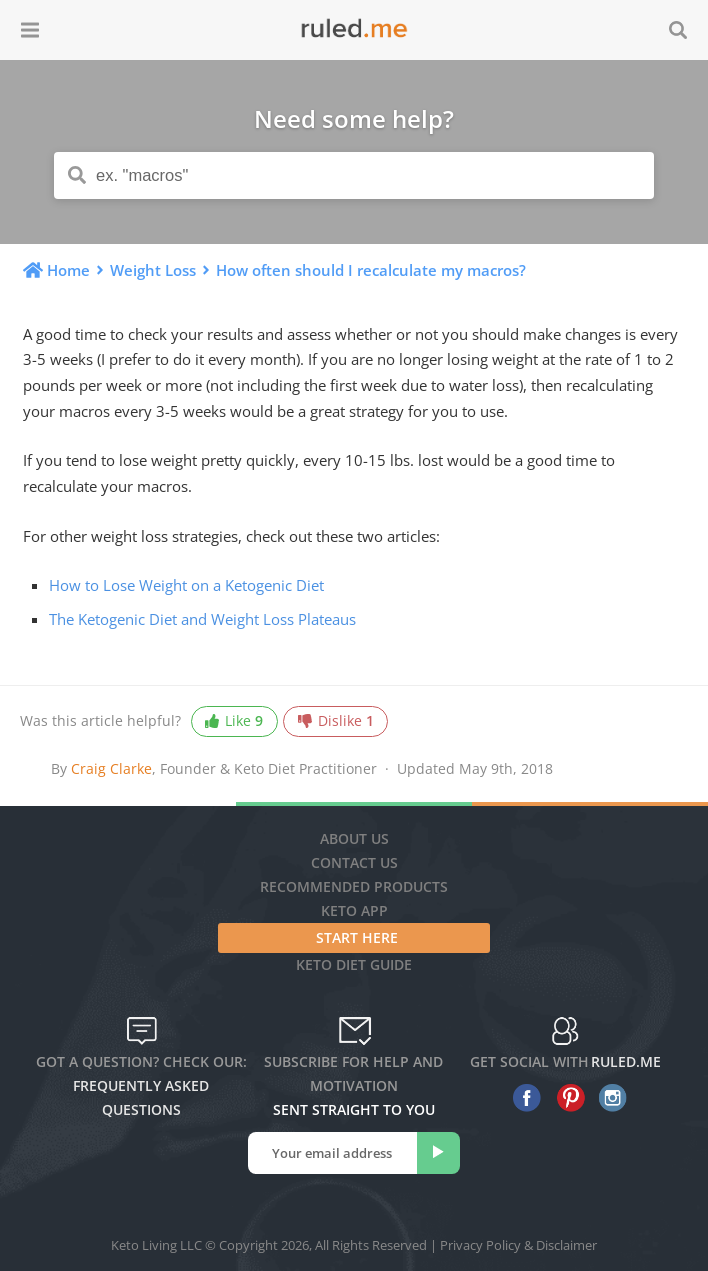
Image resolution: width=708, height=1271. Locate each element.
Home (68, 270)
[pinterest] (565, 1098)
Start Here (357, 937)
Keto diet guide (354, 964)
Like (234, 721)
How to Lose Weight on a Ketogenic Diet (186, 585)
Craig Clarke (111, 768)
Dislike (336, 721)
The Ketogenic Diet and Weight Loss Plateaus (202, 619)
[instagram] (608, 1098)
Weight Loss (153, 270)
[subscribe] (438, 1153)
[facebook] (522, 1098)
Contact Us (354, 862)
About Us (354, 838)
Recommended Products (354, 886)
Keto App (354, 910)
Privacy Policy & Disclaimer (518, 1245)
